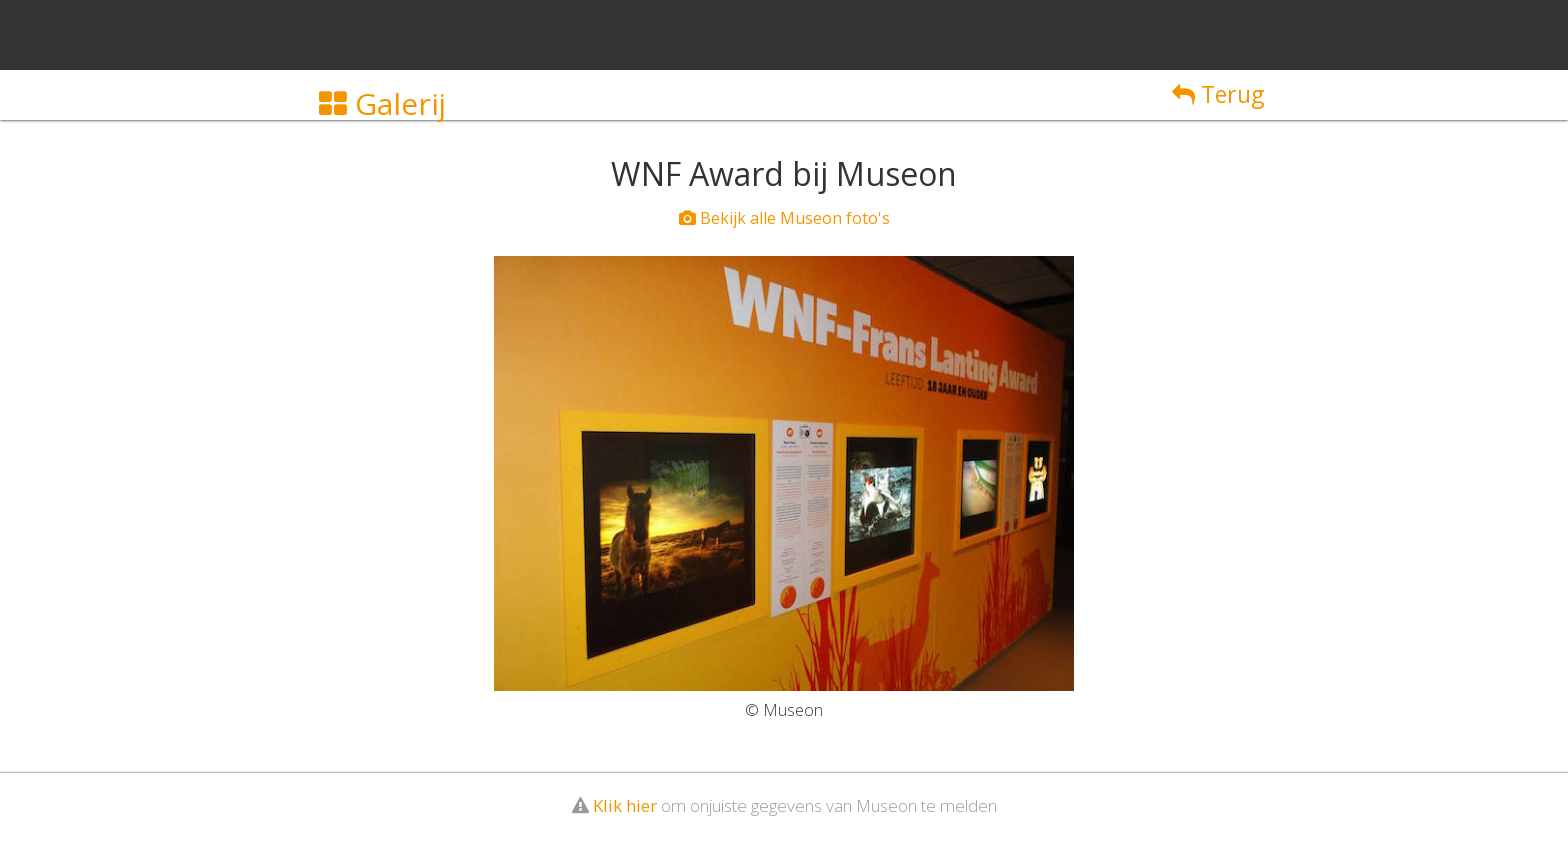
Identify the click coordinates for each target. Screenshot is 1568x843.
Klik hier (625, 805)
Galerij (382, 103)
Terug (1218, 94)
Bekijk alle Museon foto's (784, 218)
